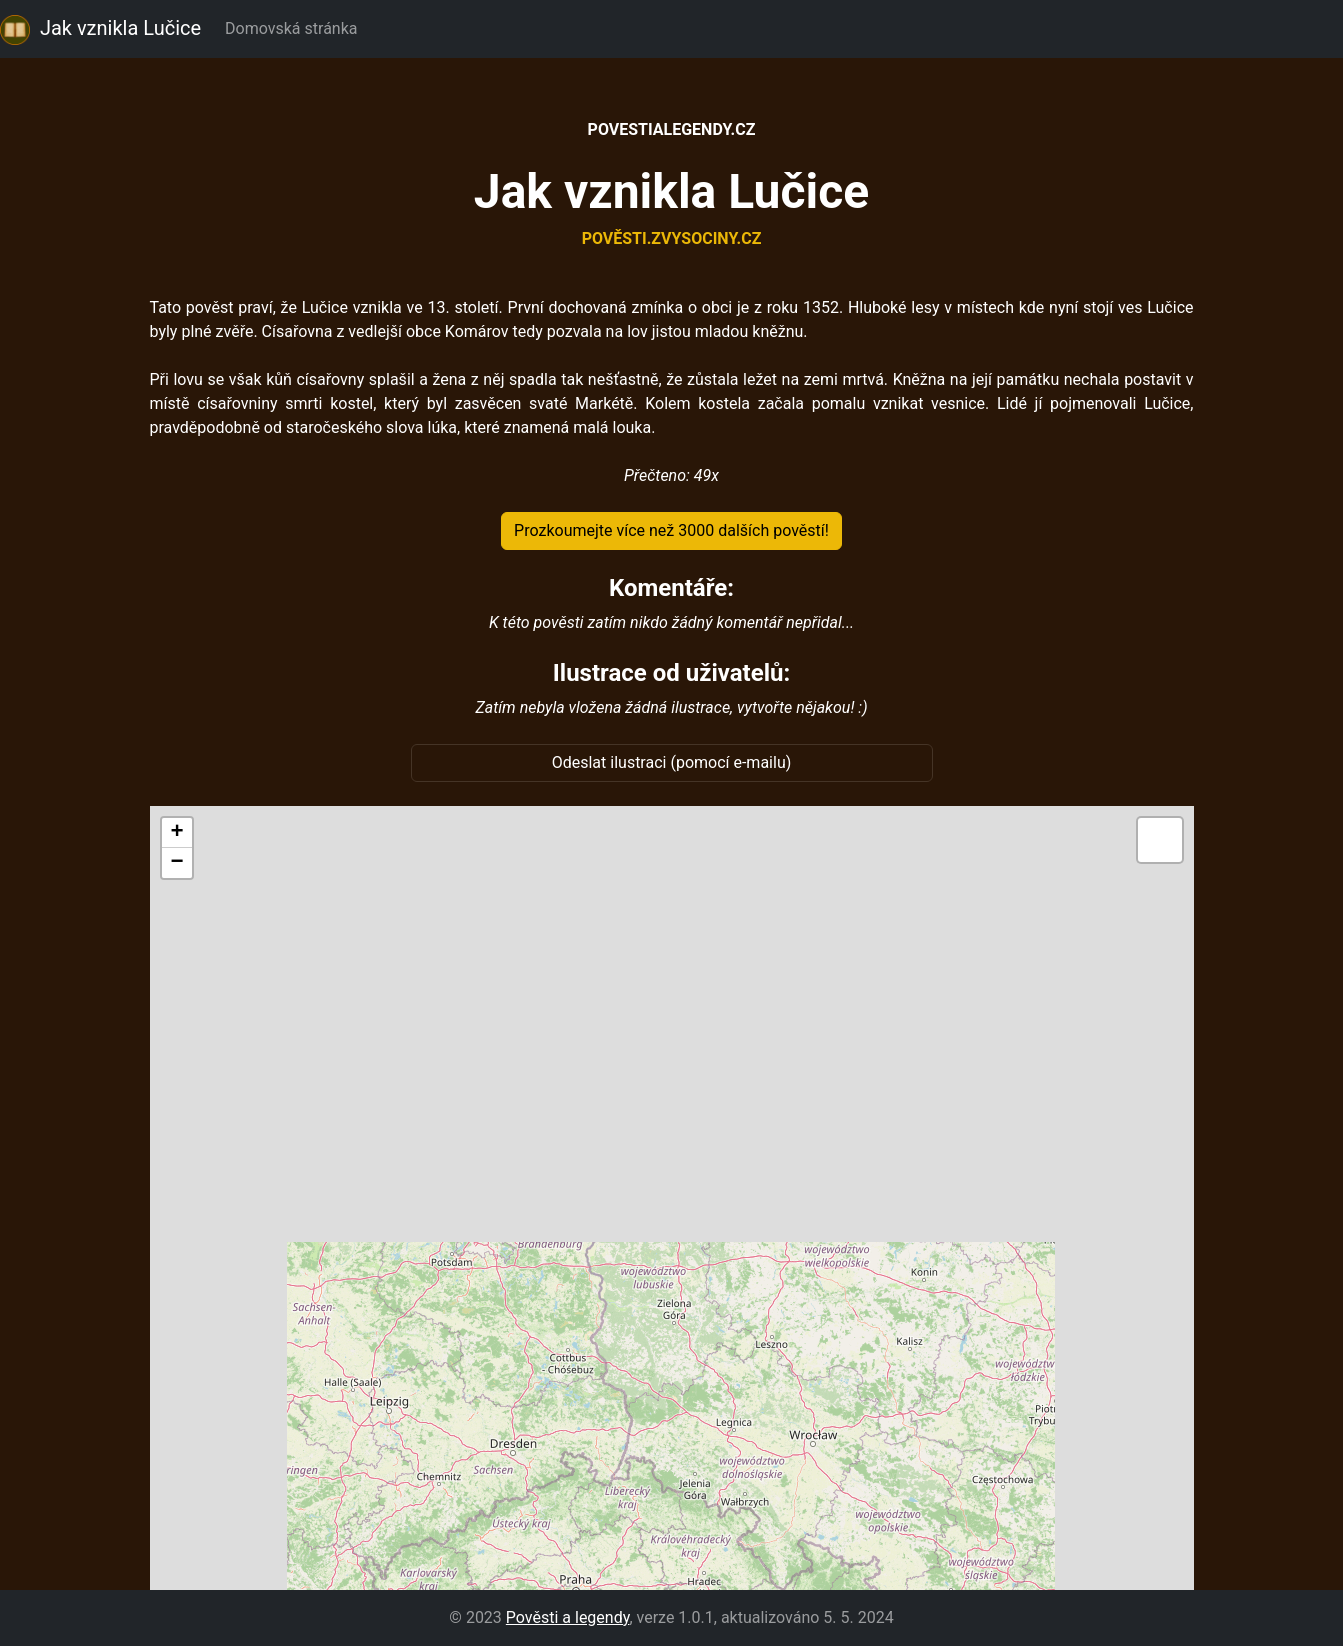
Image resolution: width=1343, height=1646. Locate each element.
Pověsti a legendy (568, 1617)
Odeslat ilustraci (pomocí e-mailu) (672, 762)
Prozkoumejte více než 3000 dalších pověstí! (671, 530)
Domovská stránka (295, 28)
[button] (177, 833)
